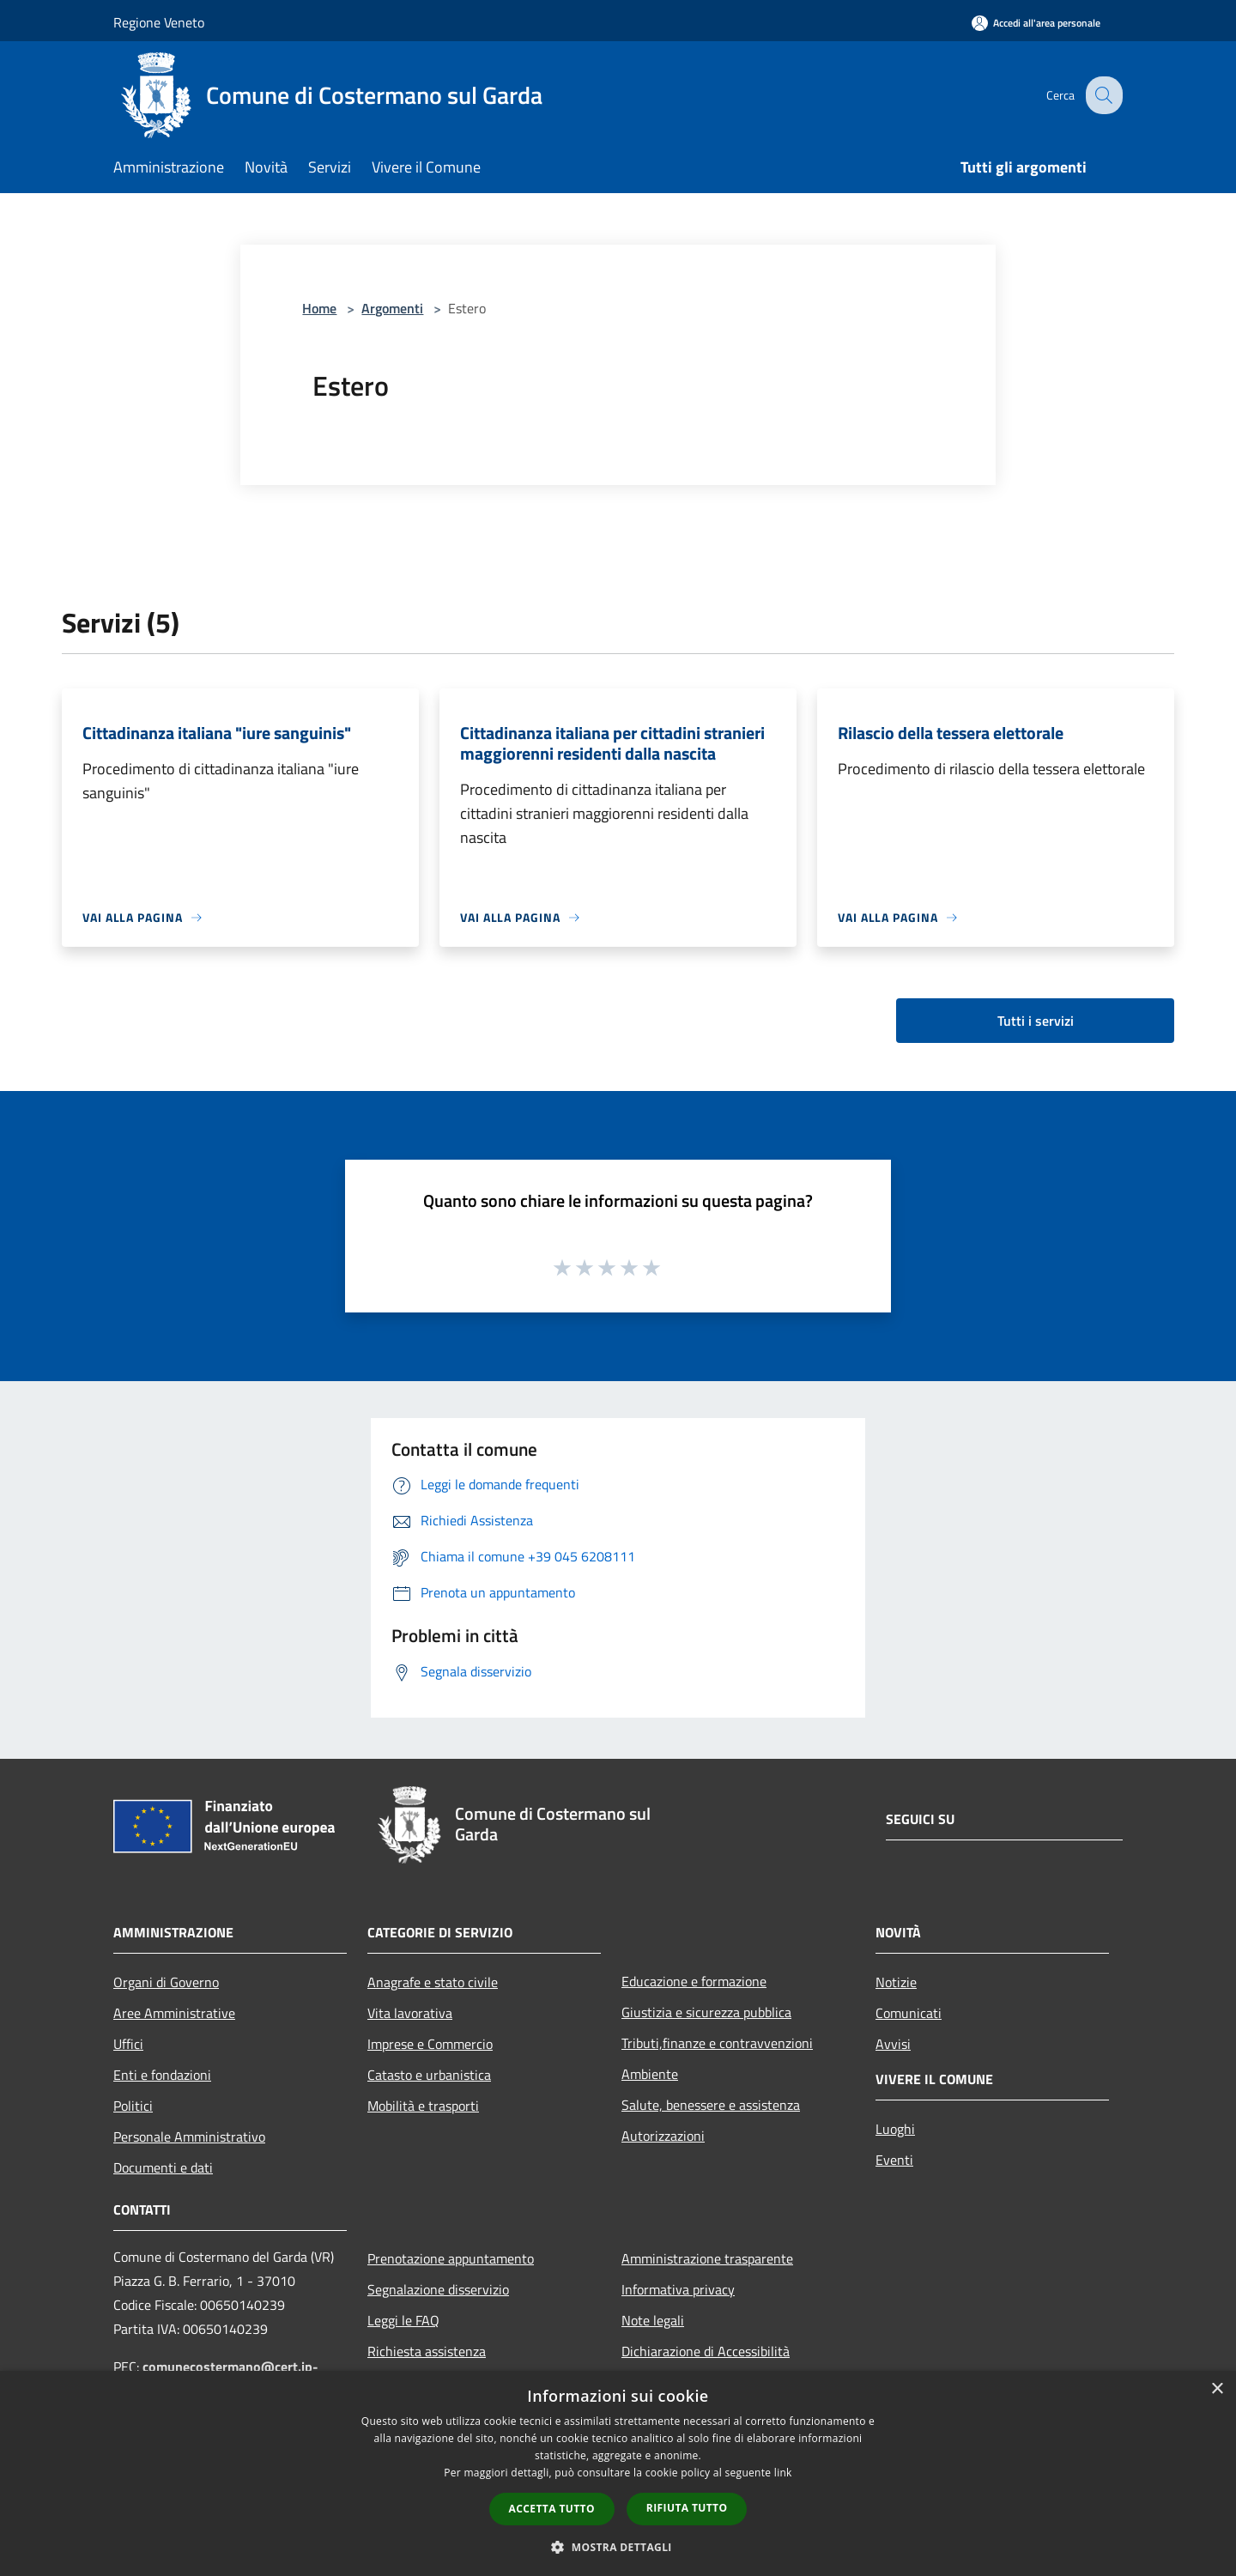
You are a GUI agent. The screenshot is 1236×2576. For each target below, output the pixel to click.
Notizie (896, 1982)
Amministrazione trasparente (707, 2258)
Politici (133, 2105)
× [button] (1216, 2389)
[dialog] (618, 2473)
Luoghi (895, 2128)
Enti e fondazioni (162, 2074)
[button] (618, 2546)
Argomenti (392, 308)
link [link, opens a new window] (783, 2472)
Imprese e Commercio (430, 2044)
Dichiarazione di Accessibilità (705, 2351)
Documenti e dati (163, 2167)
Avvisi (893, 2044)
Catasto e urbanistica (429, 2074)
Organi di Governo (166, 1982)
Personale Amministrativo (189, 2136)
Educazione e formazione (693, 1981)
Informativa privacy (678, 2289)
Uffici (128, 2044)
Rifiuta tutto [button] (687, 2507)
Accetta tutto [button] (552, 2508)
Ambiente (649, 2074)
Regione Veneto (158, 22)
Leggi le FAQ (403, 2320)
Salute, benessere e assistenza (710, 2104)
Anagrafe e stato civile (432, 1982)
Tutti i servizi (1035, 1020)
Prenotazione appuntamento (450, 2258)
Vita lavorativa (409, 2013)
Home (319, 308)
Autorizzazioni (663, 2135)
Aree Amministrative (174, 2013)
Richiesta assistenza (426, 2351)
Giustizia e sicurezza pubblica (706, 2012)
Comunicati (909, 2013)
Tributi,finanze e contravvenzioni (717, 2043)
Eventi (894, 2159)
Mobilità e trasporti (423, 2105)
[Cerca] (1102, 95)
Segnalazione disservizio (438, 2289)
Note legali (652, 2320)
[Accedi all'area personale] (1036, 23)
